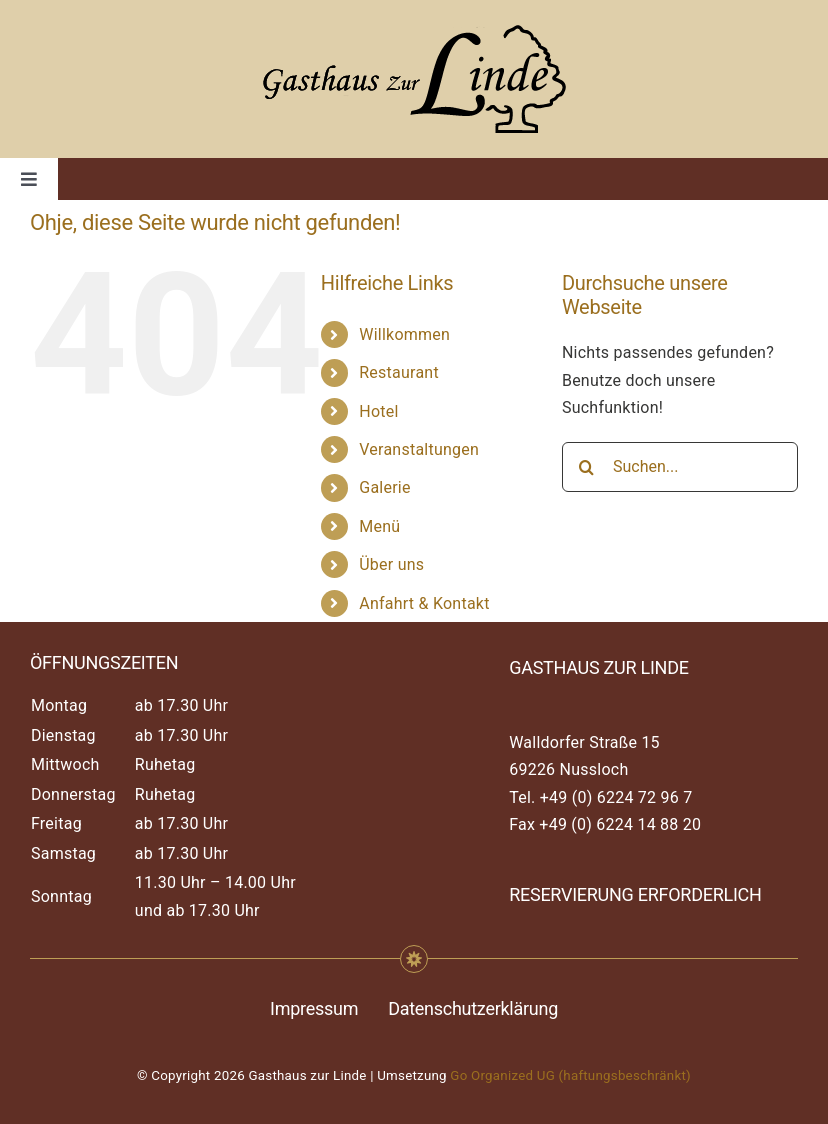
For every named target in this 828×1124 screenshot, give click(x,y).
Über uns (391, 564)
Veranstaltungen (419, 449)
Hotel (378, 411)
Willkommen (404, 334)
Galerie (384, 487)
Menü (379, 526)
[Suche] (587, 467)
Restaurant (399, 372)
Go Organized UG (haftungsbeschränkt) (570, 1075)
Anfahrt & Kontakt (424, 603)
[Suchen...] (680, 467)
